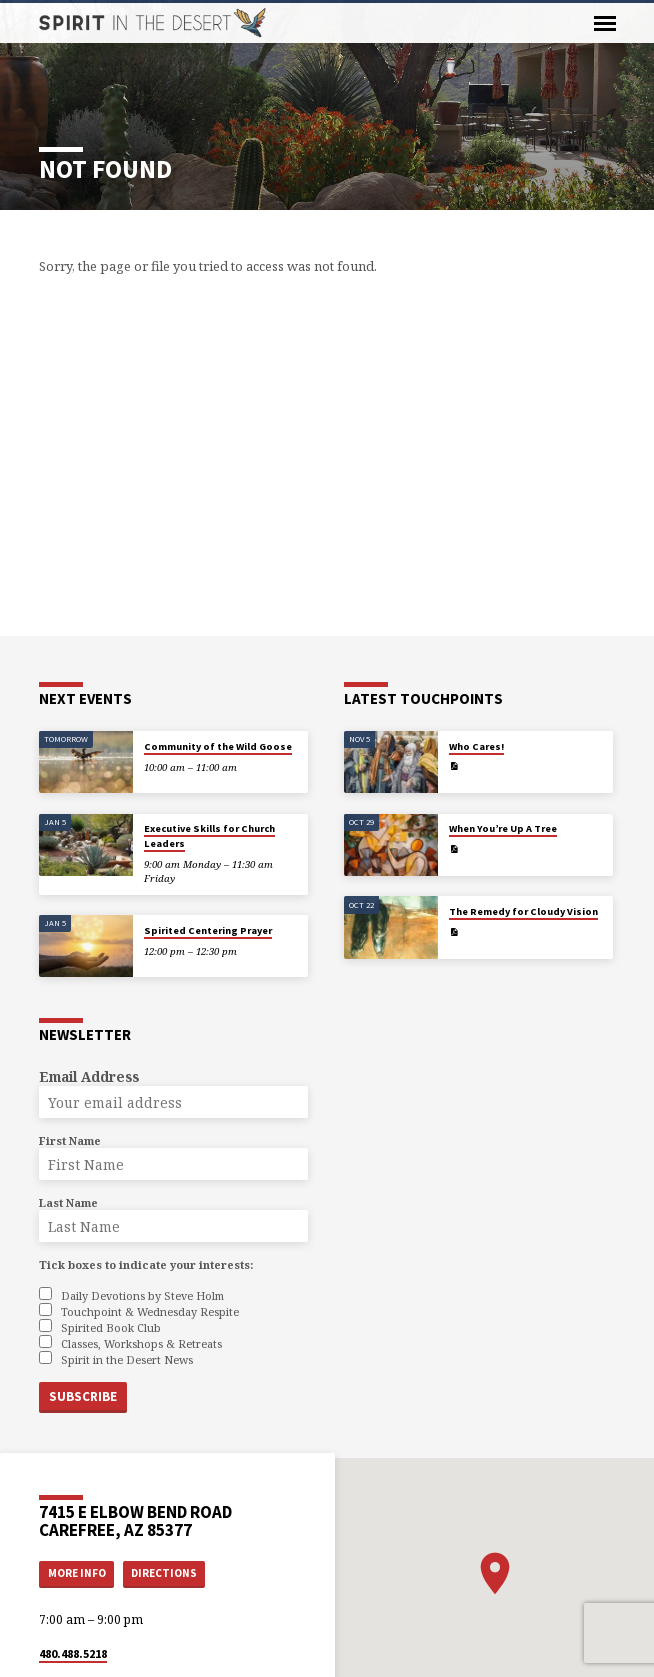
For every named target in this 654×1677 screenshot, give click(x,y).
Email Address (89, 1076)
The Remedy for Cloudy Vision (523, 911)
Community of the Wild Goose (218, 746)
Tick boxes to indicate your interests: (146, 1264)
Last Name (68, 1202)
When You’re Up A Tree (503, 828)
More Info (77, 1573)
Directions (164, 1573)
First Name (70, 1140)
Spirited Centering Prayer (208, 930)
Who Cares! (476, 746)
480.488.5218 (73, 1653)
